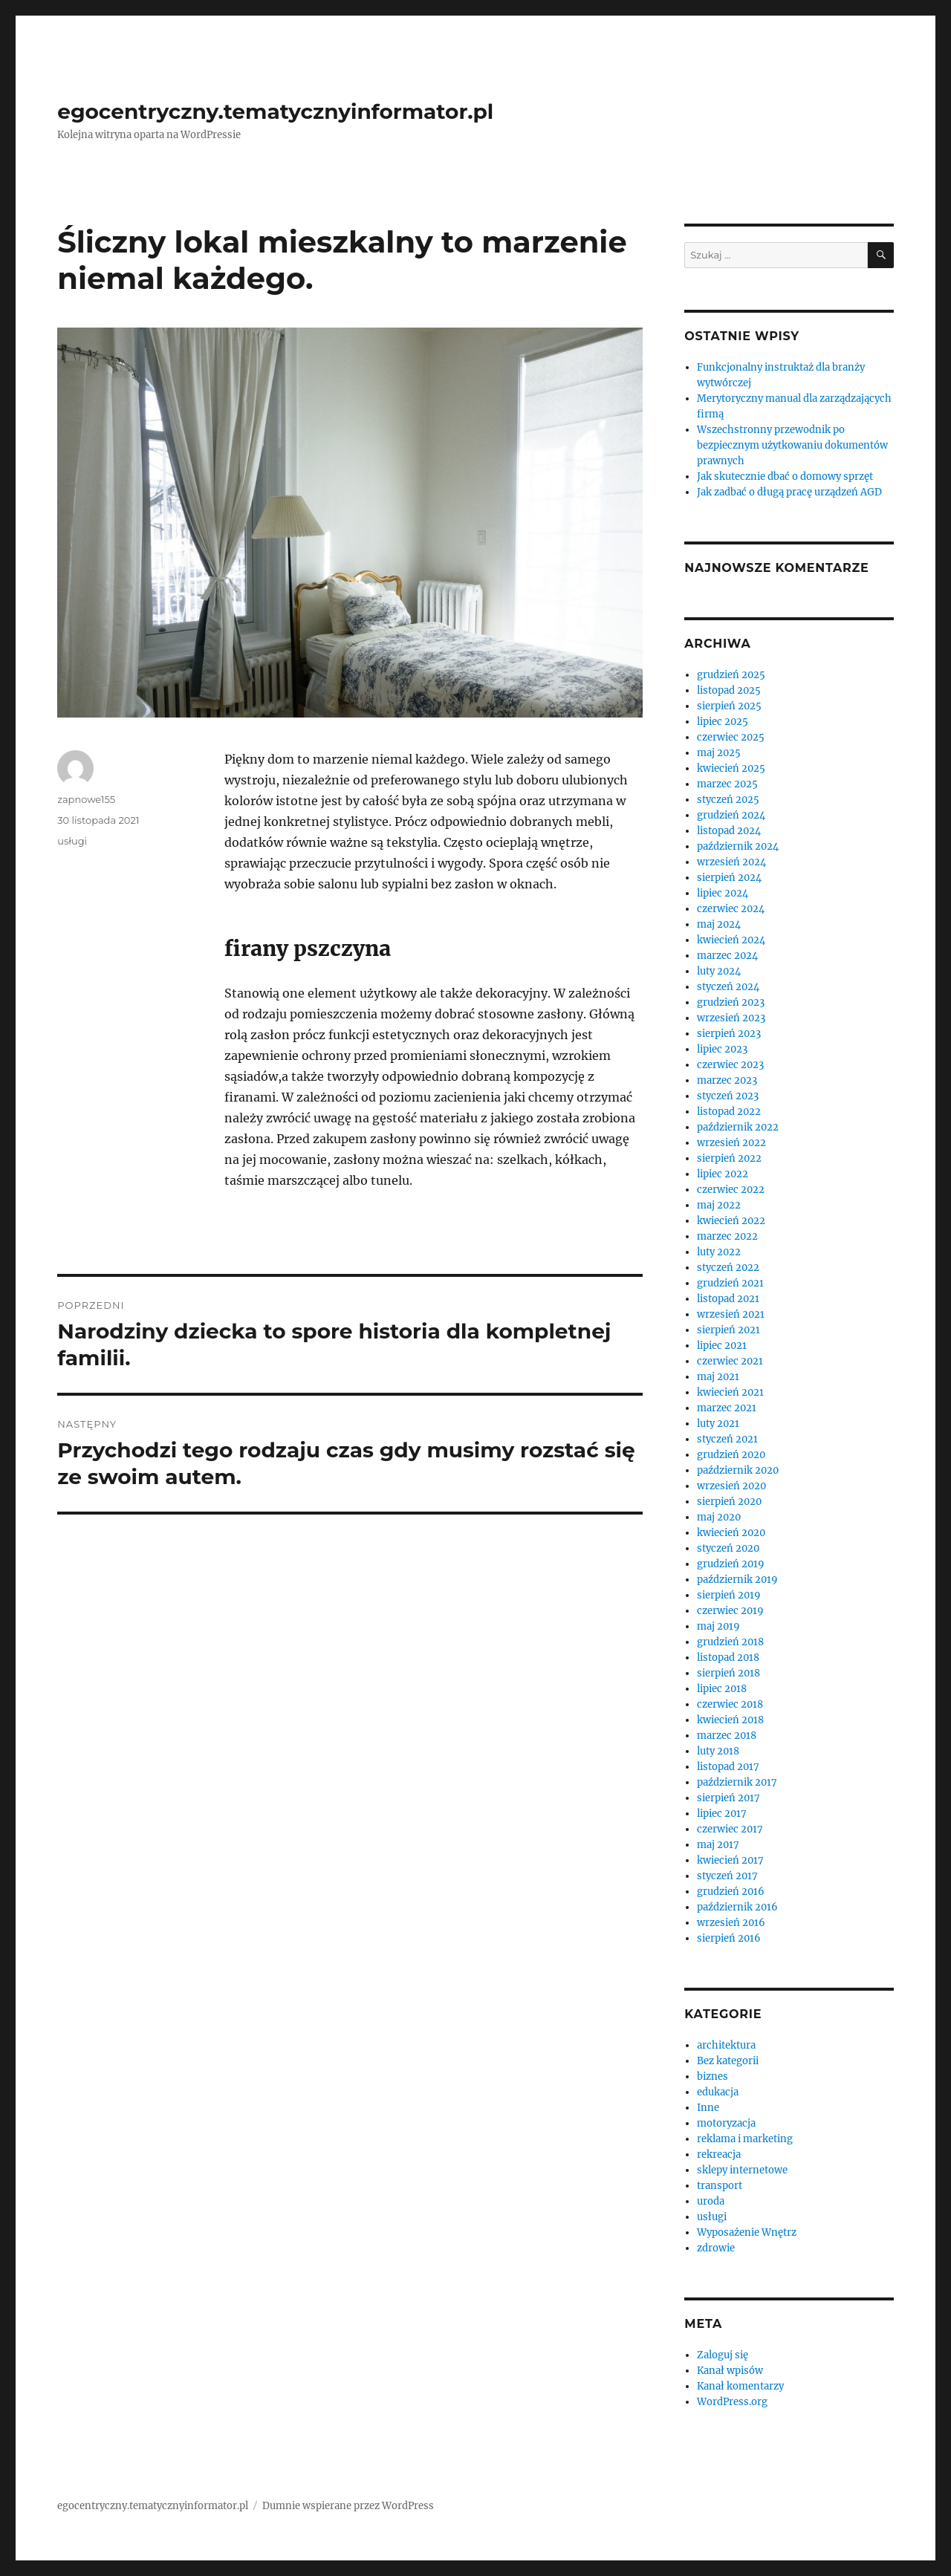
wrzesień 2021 (731, 1314)
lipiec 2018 (722, 1688)
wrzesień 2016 (731, 1922)
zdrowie (716, 2248)
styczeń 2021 (727, 1439)
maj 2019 (718, 1626)
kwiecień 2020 (731, 1532)
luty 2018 (718, 1751)
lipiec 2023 (722, 1049)
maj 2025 (719, 753)
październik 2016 (737, 1907)
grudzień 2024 (731, 815)
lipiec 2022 (722, 1174)
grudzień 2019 (731, 1564)
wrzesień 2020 (731, 1486)
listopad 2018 (728, 1657)
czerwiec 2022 (731, 1189)
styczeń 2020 (728, 1548)
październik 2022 (738, 1127)
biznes (712, 2076)
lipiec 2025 (722, 721)
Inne (708, 2107)
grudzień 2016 (731, 1891)
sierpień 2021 (728, 1330)
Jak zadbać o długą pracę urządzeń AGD (789, 492)
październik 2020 (738, 1470)
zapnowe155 (86, 799)
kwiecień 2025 (731, 768)
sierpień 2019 (729, 1595)
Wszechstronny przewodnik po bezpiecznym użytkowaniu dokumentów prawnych (792, 445)
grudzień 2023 (731, 1002)
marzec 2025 (727, 784)
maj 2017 (718, 1844)
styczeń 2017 (727, 1876)
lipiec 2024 (722, 893)
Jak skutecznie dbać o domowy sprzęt (785, 476)
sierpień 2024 (729, 877)
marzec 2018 (726, 1735)
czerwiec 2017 (730, 1829)
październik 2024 (738, 846)
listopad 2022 (729, 1111)
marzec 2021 (726, 1408)
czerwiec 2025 (731, 737)
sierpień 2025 (729, 706)
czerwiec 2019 (730, 1610)
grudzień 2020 (731, 1454)
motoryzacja (726, 2123)
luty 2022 (719, 1252)
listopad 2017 (728, 1766)
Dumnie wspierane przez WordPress (348, 2505)
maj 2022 (719, 1205)
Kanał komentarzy (740, 2386)
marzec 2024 (727, 955)
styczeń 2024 (728, 986)
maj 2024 (719, 924)
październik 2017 (737, 1782)
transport (719, 2185)
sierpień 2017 (728, 1798)
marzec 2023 (727, 1080)
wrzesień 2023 (731, 1018)
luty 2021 (718, 1423)
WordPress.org (732, 2402)
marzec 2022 (727, 1236)
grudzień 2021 (730, 1283)
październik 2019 (737, 1579)
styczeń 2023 (728, 1096)
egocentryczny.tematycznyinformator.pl (275, 111)
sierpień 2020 (729, 1501)
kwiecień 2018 (730, 1720)
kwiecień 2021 (730, 1392)
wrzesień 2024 (731, 862)
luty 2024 (719, 971)
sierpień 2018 (728, 1673)
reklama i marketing (745, 2139)
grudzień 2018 (730, 1642)
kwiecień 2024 (731, 940)
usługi (72, 841)
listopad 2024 (729, 830)
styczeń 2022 (728, 1267)
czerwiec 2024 (731, 908)
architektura (726, 2045)
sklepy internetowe (742, 2170)
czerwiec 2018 (730, 1704)
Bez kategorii (728, 2061)
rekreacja (719, 2154)
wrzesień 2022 (731, 1142)
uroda (710, 2201)
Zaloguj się (722, 2355)
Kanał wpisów (730, 2370)
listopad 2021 (728, 1298)
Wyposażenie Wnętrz (746, 2232)
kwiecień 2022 (731, 1220)
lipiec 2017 (722, 1813)
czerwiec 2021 (730, 1361)
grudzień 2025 (731, 675)
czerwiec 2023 (730, 1064)
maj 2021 (718, 1376)
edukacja (718, 2092)
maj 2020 (719, 1517)
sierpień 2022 (729, 1158)
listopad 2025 (729, 690)
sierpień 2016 (729, 1938)
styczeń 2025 (728, 799)
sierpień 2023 (729, 1033)
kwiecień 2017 (730, 1860)
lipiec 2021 (722, 1345)
